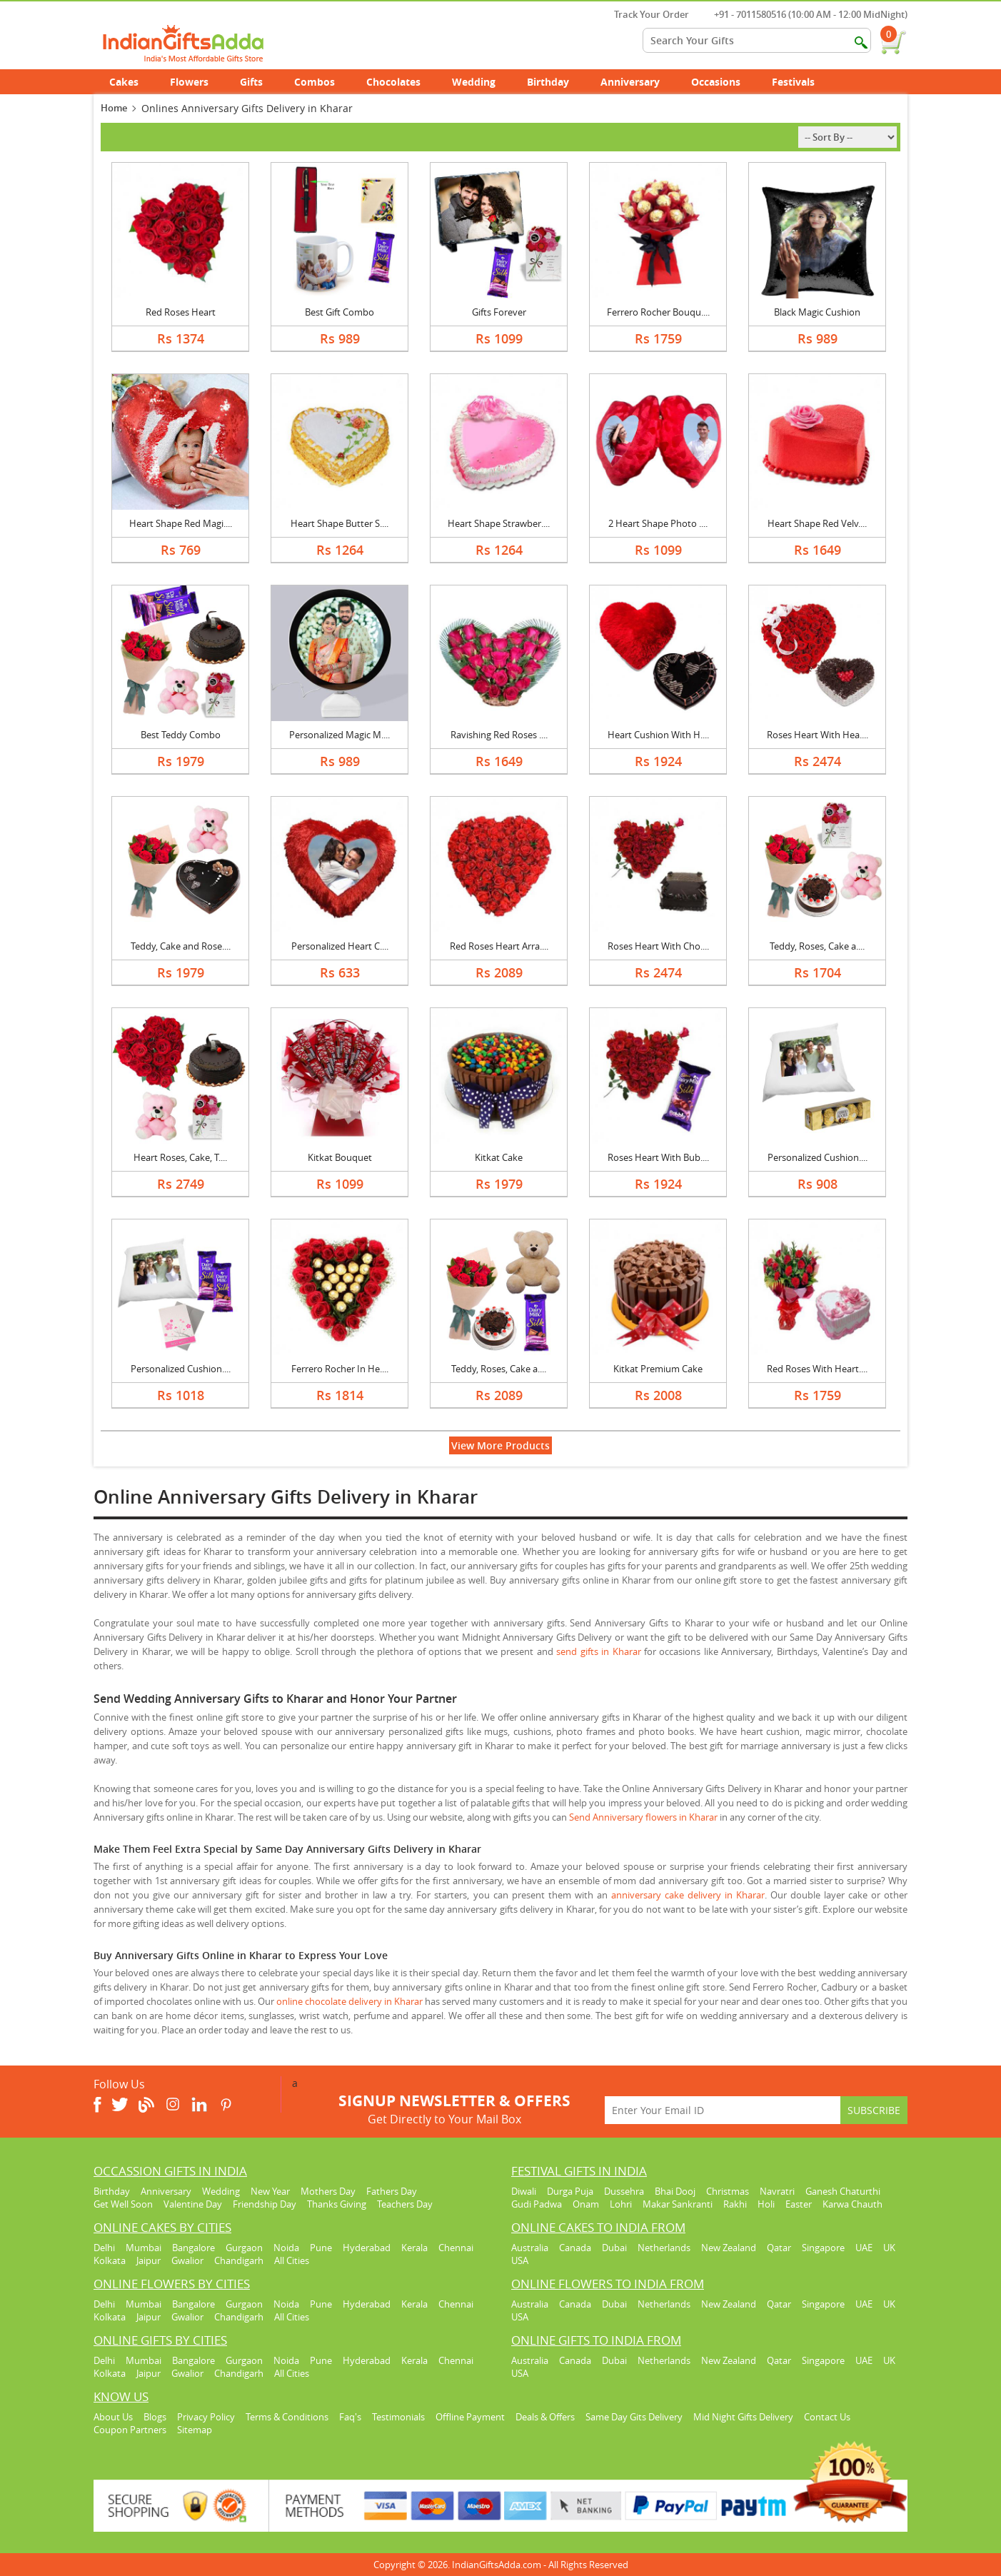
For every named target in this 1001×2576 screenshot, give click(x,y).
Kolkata (110, 2260)
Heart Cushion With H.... (658, 734)
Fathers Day (391, 2191)
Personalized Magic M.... (339, 734)
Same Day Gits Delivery (634, 2416)
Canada (575, 2247)
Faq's (350, 2416)
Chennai (455, 2247)
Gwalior (187, 2260)
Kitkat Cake (499, 1157)
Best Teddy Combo (181, 734)
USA (519, 2260)
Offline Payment (470, 2416)
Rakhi (735, 2204)
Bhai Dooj (675, 2191)
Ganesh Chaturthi (842, 2191)
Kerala (414, 2247)
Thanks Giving (336, 2204)
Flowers (197, 82)
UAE (863, 2247)
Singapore (823, 2247)
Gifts (259, 82)
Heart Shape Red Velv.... (817, 523)
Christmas (727, 2191)
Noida (286, 2247)
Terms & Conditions (287, 2416)
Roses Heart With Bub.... (658, 1157)
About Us (113, 2416)
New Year (270, 2191)
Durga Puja (570, 2191)
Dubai (614, 2247)
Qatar (779, 2247)
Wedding (481, 82)
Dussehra (624, 2191)
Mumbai (143, 2247)
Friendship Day (264, 2204)
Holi (766, 2204)
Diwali (523, 2191)
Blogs (155, 2416)
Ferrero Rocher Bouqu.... (658, 312)
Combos (314, 82)
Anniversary (637, 82)
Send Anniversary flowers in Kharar (643, 1817)
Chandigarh (238, 2260)
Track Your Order (644, 14)
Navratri (777, 2191)
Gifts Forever (499, 312)
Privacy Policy (206, 2416)
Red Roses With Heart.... (817, 1368)
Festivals (801, 82)
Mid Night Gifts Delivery (743, 2416)
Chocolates (393, 82)
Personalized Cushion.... (817, 1157)
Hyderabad (367, 2247)
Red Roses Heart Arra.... (499, 946)
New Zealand (728, 2247)
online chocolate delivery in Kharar (349, 2001)
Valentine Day (193, 2204)
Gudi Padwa (536, 2204)
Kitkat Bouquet (340, 1157)
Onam (586, 2204)
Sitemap (194, 2429)
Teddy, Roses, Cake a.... (817, 946)
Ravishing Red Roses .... (499, 734)
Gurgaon (244, 2247)
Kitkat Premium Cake (658, 1368)
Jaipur (148, 2260)
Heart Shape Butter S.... (339, 523)
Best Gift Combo (339, 312)
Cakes (131, 82)
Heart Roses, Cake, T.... (180, 1157)
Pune (321, 2247)
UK (889, 2247)
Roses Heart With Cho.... (658, 946)
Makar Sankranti (678, 2204)
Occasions (723, 82)
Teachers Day (405, 2204)
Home (114, 107)
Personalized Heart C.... (339, 946)
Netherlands (664, 2247)
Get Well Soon (123, 2204)
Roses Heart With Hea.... (817, 734)
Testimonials (398, 2416)
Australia (529, 2247)
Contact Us (827, 2416)
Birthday (556, 82)
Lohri (621, 2204)
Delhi (104, 2247)
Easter (798, 2204)
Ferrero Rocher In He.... (339, 1368)
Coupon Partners (130, 2429)
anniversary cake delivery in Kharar (688, 1894)
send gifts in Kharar (598, 1651)
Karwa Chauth (852, 2204)
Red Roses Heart (181, 312)
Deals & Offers (545, 2416)
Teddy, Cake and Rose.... (181, 946)
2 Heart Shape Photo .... (658, 523)
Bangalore (193, 2247)
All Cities (291, 2260)
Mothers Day (328, 2191)
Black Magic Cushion (817, 312)
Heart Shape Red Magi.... (180, 523)
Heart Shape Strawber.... (499, 523)
